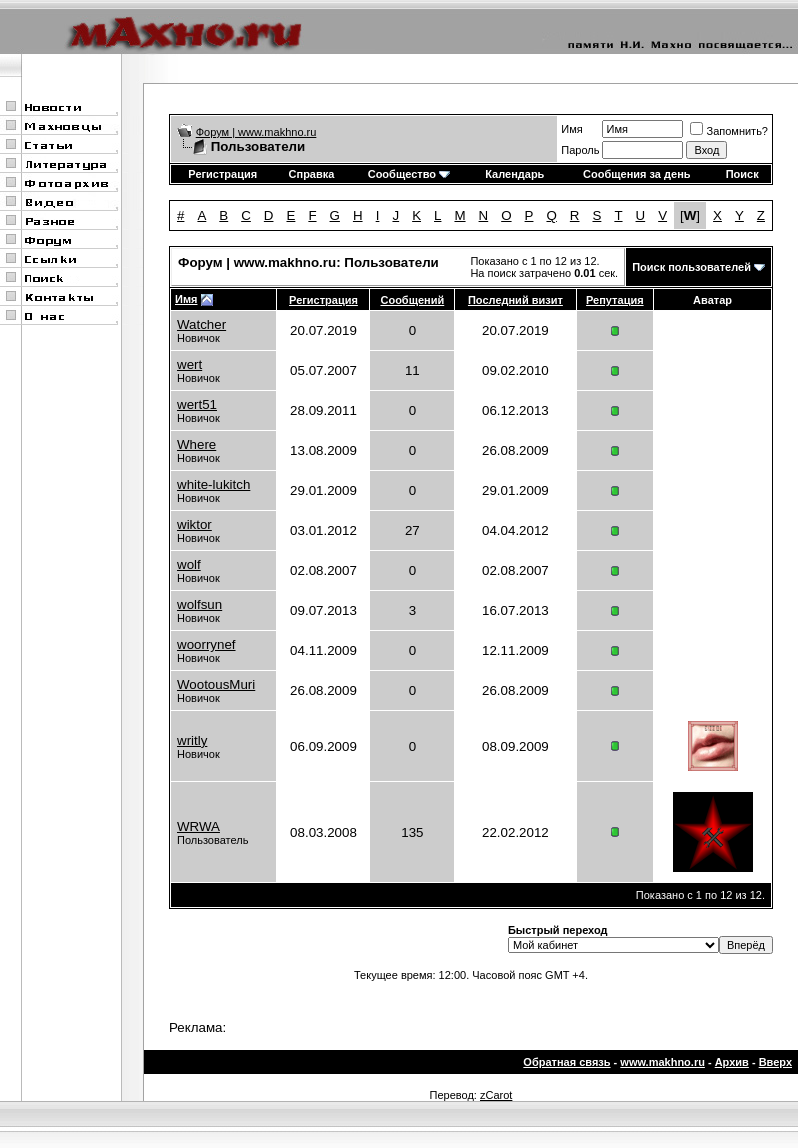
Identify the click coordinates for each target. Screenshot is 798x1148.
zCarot (496, 1095)
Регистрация (222, 174)
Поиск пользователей (691, 267)
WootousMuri (216, 684)
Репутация (615, 300)
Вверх (775, 1062)
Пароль (580, 150)
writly (192, 740)
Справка (312, 174)
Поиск (742, 174)
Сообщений (412, 300)
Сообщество (409, 174)
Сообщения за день (636, 174)
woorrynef (206, 644)
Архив (732, 1062)
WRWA (198, 826)
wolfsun (199, 604)
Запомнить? (729, 131)
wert (189, 364)
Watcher (201, 324)
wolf (189, 564)
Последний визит (515, 300)
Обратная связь (566, 1062)
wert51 (197, 404)
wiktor (194, 524)
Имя (571, 129)
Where (196, 444)
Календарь (514, 174)
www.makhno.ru (662, 1062)
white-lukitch (213, 484)
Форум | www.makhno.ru (256, 132)
